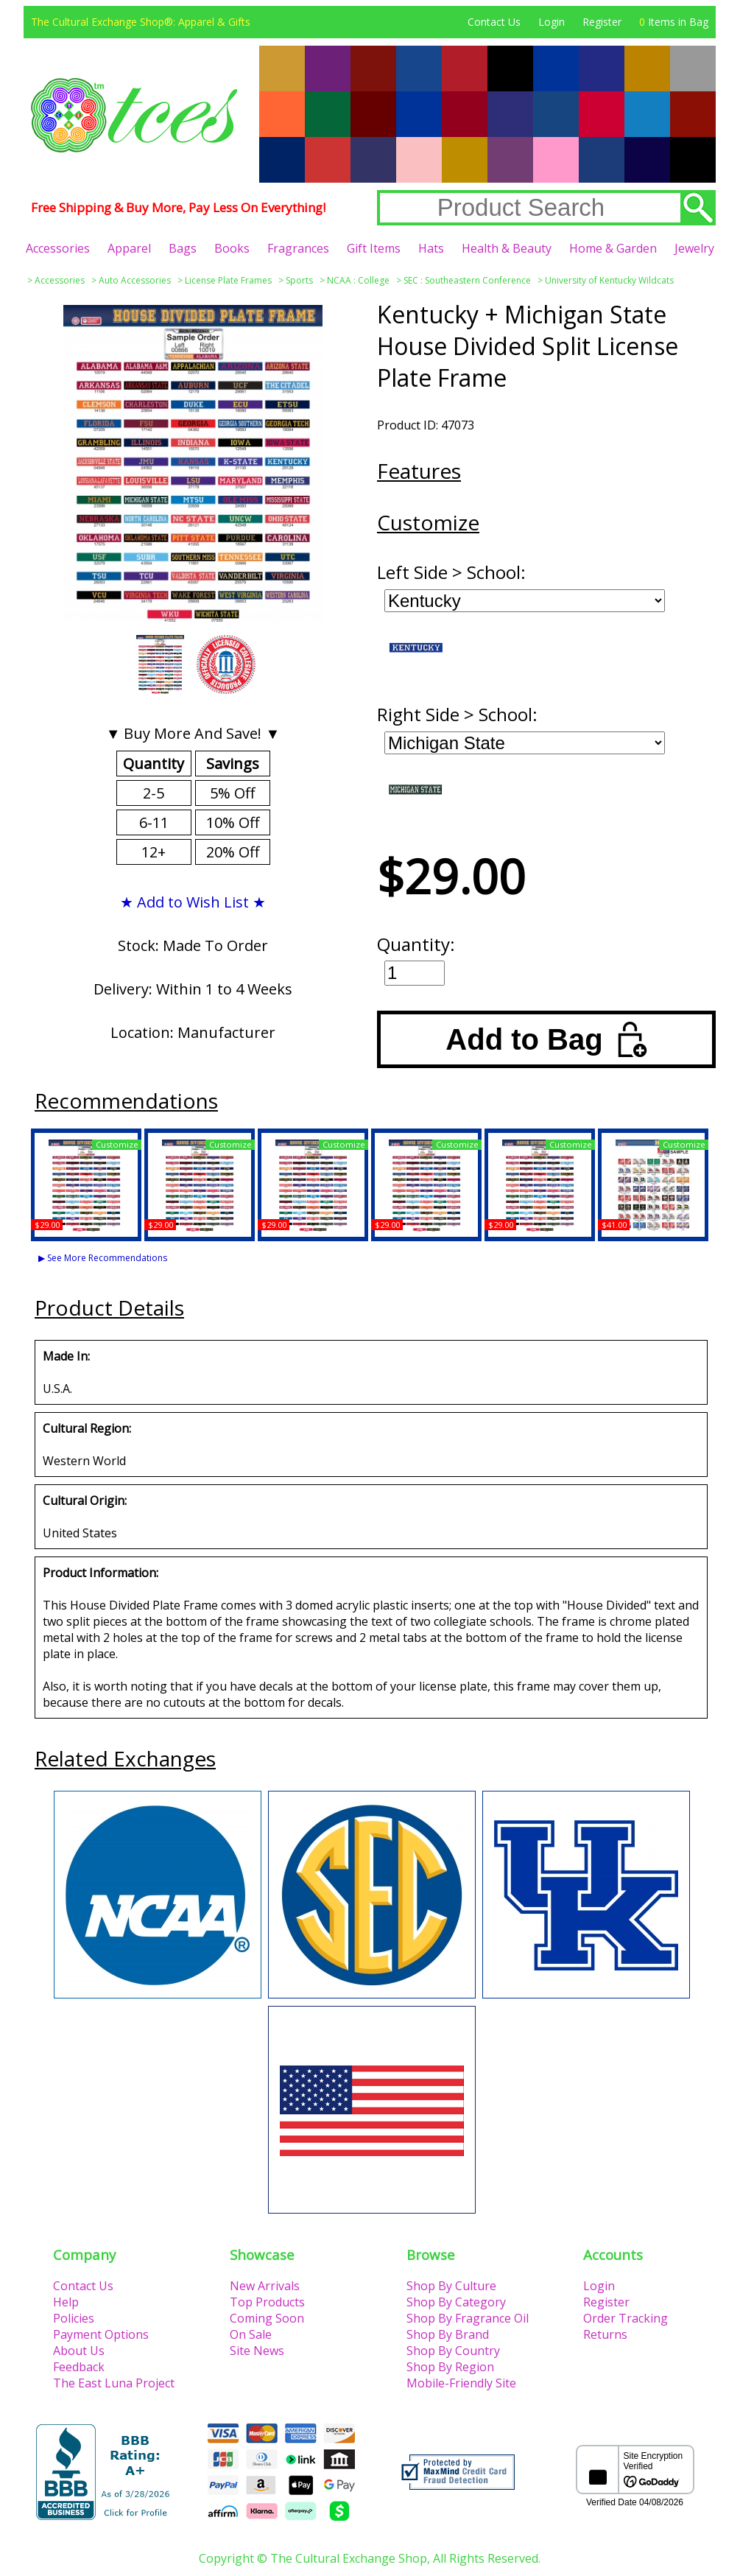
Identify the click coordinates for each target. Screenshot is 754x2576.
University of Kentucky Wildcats (609, 280)
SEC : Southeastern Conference (467, 280)
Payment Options (101, 2334)
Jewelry (694, 248)
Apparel (129, 248)
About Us (79, 2350)
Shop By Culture (451, 2286)
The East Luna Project (114, 2383)
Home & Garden (613, 248)
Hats (431, 248)
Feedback (79, 2367)
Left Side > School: (451, 572)
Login (551, 22)
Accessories (58, 248)
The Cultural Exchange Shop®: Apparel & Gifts (140, 22)
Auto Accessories (135, 280)
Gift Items (374, 248)
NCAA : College (358, 280)
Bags (183, 248)
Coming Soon (267, 2318)
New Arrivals (265, 2286)
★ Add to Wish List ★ (193, 902)
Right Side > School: (457, 714)
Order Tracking (625, 2318)
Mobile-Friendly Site (461, 2383)
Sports (299, 280)
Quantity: (416, 944)
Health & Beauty (507, 248)
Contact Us (494, 22)
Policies (73, 2318)
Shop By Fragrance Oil (467, 2318)
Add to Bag (545, 1039)
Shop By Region (450, 2367)
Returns (605, 2334)
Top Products (267, 2302)
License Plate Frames (228, 280)
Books (232, 248)
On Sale (251, 2334)
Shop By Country (453, 2350)
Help (66, 2302)
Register (601, 22)
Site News (257, 2350)
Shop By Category (456, 2302)
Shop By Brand (447, 2334)
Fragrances (298, 248)
